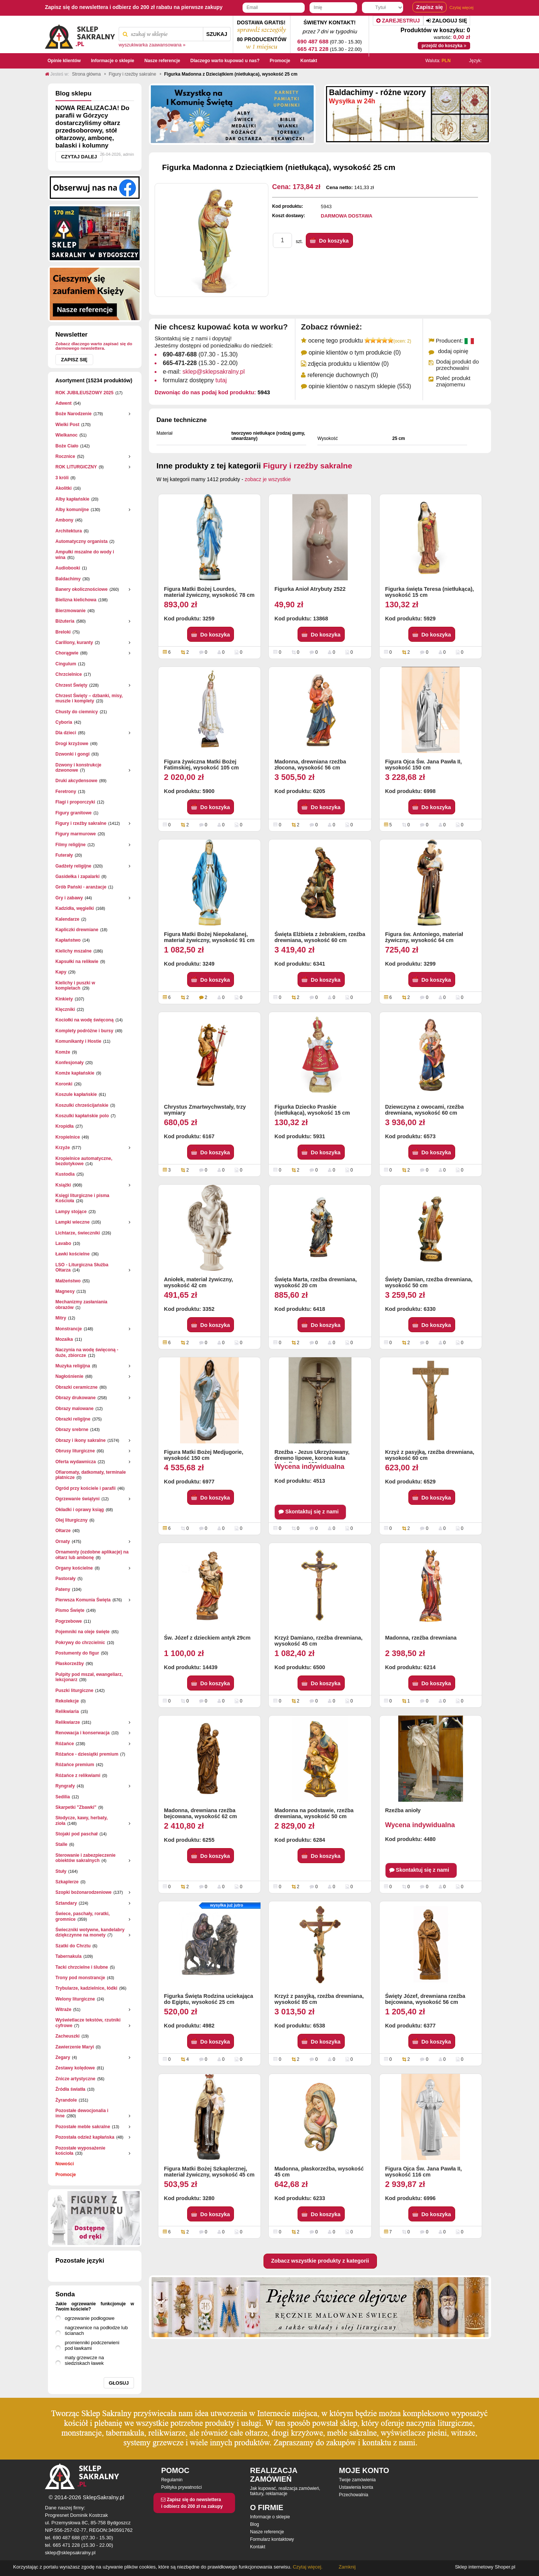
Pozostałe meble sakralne (82, 2126)
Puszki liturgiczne (74, 1690)
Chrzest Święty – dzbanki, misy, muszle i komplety (89, 698)
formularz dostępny (195, 380)
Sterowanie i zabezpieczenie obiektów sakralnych (85, 1858)
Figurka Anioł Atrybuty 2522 (309, 589)
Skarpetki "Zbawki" (75, 1807)
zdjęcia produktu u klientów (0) (348, 364)
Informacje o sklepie (270, 2516)
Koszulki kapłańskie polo (82, 1115)
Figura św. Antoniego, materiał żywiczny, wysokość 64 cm (424, 937)
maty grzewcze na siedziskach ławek (84, 2360)
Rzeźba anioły (403, 1810)
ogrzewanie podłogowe (90, 2318)
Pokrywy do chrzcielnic (80, 1642)
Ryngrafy (65, 1786)
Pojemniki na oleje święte (82, 1631)
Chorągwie (66, 653)
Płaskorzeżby (69, 1663)
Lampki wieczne (72, 1222)
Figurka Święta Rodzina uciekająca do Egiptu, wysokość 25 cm (208, 1999)
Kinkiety (64, 999)
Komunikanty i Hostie (78, 1041)
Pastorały (65, 1578)
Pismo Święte (69, 1610)
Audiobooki (67, 568)
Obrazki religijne (72, 1419)
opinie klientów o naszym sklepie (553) (359, 386)
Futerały (64, 855)
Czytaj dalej (79, 157)
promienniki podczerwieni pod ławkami (92, 2345)
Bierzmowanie (70, 610)
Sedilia (62, 1796)
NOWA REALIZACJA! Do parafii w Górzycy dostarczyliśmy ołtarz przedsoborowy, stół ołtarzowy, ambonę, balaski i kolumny (92, 126)
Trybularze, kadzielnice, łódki (86, 1988)
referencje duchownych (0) (342, 375)
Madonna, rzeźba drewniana (421, 1638)
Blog (254, 2524)
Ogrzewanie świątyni (77, 1498)
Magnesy (64, 1291)
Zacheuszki (67, 2036)
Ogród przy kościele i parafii (85, 1488)
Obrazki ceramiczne (76, 1387)
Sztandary (66, 1903)
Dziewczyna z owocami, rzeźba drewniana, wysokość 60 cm (424, 1110)
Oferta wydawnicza (75, 1461)
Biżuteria (64, 621)
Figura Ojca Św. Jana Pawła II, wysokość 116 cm (423, 2172)
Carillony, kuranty (74, 642)
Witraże (63, 2009)
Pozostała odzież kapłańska (84, 2137)
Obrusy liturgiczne (75, 1450)
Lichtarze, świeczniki (77, 1233)
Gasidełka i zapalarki (77, 876)
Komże (62, 1052)
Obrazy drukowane (75, 1397)
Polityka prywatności (181, 2487)
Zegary (62, 2057)
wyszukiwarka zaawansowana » (152, 45)
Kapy (60, 972)
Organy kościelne (74, 1568)
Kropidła (64, 1126)
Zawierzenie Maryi (74, 2047)
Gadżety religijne (73, 866)
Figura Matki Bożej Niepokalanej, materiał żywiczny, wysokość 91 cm (209, 937)
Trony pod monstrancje (80, 1977)
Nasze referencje (267, 2531)
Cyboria (63, 722)
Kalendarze (67, 919)
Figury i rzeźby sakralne (80, 823)
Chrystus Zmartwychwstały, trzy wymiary (205, 1110)
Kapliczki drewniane (76, 929)
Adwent (63, 403)
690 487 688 (312, 41)
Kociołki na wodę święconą (84, 1020)
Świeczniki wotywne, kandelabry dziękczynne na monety (90, 1932)
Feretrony (65, 791)
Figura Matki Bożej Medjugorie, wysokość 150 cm (203, 1455)
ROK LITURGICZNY (76, 467)
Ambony (64, 520)
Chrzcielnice (68, 674)
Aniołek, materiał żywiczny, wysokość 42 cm (198, 1282)
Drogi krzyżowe (71, 743)
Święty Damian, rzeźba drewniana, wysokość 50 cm (429, 1282)
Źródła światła (70, 2089)
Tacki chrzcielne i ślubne (81, 1967)
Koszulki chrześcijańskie (81, 1105)
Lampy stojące (70, 1211)
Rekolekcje (67, 1701)
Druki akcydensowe (76, 780)
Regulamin (171, 2479)
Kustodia (64, 1174)
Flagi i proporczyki (75, 802)
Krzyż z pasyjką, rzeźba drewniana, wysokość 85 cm (318, 1999)
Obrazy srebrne (71, 1429)
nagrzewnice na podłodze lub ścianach (96, 2330)
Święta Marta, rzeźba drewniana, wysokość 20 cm (315, 1282)
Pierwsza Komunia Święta (82, 1600)
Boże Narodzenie (73, 413)
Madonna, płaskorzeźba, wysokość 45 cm (318, 2172)
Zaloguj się (446, 21)
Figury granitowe (73, 812)
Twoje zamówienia (357, 2479)
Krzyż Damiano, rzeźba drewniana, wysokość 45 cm (318, 1641)
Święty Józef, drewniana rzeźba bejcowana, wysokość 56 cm (425, 1999)
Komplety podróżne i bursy (84, 1030)
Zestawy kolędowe (75, 2068)
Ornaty (62, 1541)
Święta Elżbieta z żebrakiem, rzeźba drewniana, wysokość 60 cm (319, 937)
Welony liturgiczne (75, 1999)
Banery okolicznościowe (81, 589)
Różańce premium (74, 1764)
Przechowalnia (353, 2494)
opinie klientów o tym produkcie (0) (354, 352)
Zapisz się (74, 359)
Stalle (61, 1844)
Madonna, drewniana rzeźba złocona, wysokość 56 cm (310, 765)
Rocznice (65, 456)
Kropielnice (67, 1137)
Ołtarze (63, 1530)
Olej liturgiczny (71, 1520)
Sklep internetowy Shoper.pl (485, 2567)
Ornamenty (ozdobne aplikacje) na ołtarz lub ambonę (91, 1554)
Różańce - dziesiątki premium (86, 1754)
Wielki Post (67, 424)
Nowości (64, 2163)
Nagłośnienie (69, 1376)
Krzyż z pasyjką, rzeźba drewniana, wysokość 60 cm (429, 1455)
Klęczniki (65, 1009)
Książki (63, 1185)
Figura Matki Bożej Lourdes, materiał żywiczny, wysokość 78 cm (209, 592)
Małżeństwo (67, 1281)
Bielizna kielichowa (75, 599)
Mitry (60, 1318)
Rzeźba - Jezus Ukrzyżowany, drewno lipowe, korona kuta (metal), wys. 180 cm (311, 1456)
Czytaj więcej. (307, 2567)
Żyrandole (66, 2100)
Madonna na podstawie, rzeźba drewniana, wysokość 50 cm (313, 1813)
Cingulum (65, 663)
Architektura (68, 531)
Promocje (65, 2174)
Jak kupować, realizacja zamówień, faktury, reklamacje (285, 2491)
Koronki (63, 1084)
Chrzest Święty (71, 685)
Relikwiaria (67, 1711)
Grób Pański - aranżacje (80, 887)
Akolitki (63, 488)
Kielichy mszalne (73, 951)
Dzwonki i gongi (72, 754)
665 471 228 (312, 49)
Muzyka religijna (72, 1365)
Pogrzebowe (68, 1621)
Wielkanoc (66, 435)
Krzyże (62, 1147)
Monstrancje (68, 1328)
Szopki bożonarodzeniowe (83, 1892)
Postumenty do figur (77, 1653)
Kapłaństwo (67, 940)
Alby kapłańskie (72, 499)
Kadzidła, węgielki (74, 908)
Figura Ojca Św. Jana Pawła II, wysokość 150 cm (423, 765)
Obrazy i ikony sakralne (80, 1440)
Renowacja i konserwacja (82, 1732)
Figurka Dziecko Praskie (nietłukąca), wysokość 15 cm (312, 1110)
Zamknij (347, 2567)
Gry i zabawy (69, 897)
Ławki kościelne (72, 1254)
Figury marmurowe (75, 833)
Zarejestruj (398, 21)
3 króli (61, 477)
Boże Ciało (66, 446)
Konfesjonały (69, 1062)
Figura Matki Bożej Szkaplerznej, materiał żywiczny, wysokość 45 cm (209, 2172)
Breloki (63, 632)
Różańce (64, 1743)
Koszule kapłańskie (76, 1094)
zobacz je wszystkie (268, 479)
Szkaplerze (67, 1881)
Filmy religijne (70, 844)
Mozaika (64, 1339)
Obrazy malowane (74, 1408)
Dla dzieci (65, 732)
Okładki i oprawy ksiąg (79, 1509)
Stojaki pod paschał (76, 1834)
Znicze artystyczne (75, 2078)
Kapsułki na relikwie (76, 961)
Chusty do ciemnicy (76, 711)
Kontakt (257, 2546)
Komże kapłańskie (74, 1073)
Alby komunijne (72, 509)
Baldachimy (67, 578)
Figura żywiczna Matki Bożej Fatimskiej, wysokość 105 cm (201, 765)
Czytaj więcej (461, 7)
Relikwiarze (67, 1722)
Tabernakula (68, 1956)
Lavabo (63, 1243)
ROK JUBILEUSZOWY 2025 (84, 392)
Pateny (62, 1589)
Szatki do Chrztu (73, 1945)
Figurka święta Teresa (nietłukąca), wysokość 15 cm (429, 592)
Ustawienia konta (356, 2487)
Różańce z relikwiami (77, 1775)
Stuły (60, 1871)
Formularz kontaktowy (272, 2539)
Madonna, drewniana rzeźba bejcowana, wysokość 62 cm (200, 1813)
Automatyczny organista (81, 541)
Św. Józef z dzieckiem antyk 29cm (207, 1638)
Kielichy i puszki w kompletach (75, 985)
